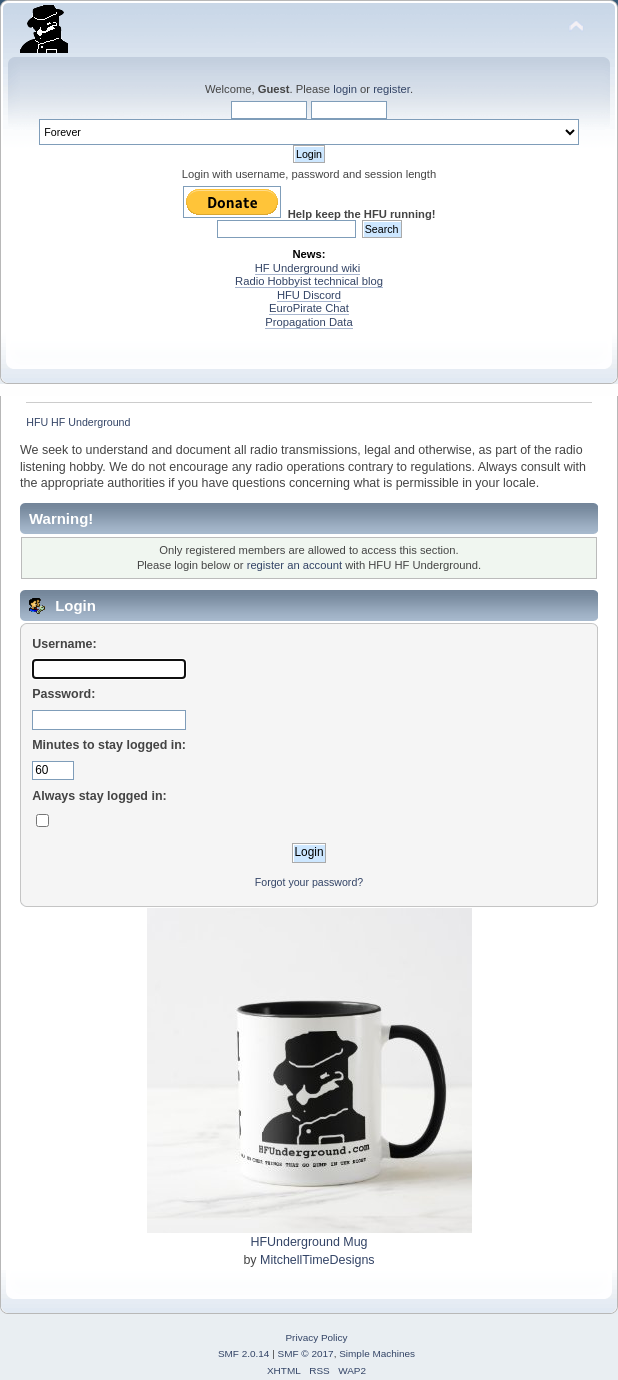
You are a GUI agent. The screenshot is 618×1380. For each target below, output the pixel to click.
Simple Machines (377, 1353)
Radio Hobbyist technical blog (309, 281)
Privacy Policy (316, 1337)
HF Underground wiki (307, 268)
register (391, 89)
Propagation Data (308, 322)
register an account (294, 565)
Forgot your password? (309, 882)
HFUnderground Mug (308, 1242)
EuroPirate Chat (309, 308)
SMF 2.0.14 (244, 1353)
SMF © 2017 (306, 1353)
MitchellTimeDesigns (317, 1260)
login (345, 89)
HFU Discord (309, 295)
